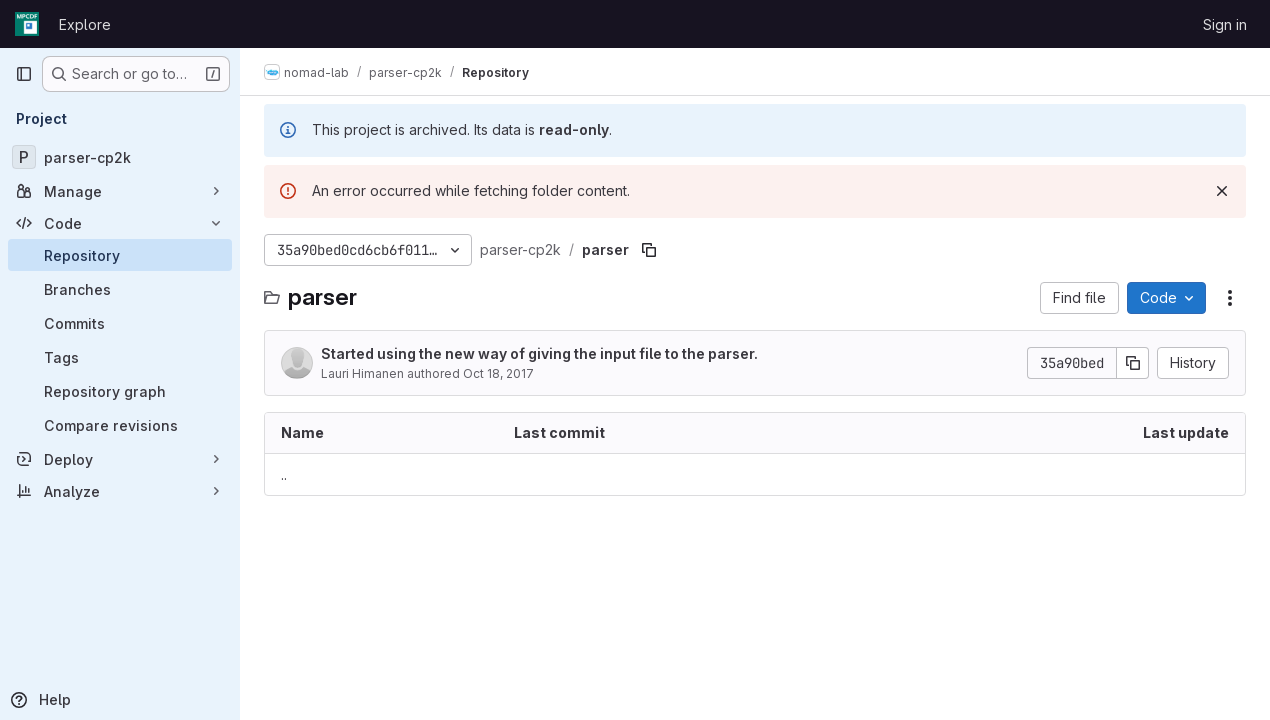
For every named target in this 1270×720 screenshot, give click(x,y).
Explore (85, 24)
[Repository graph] (120, 391)
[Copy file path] (649, 250)
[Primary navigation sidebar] (24, 74)
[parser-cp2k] (120, 157)
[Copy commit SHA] (1133, 363)
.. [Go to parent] (284, 474)
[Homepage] (27, 24)
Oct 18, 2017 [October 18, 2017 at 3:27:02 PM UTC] (498, 373)
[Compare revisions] (120, 425)
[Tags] (120, 357)
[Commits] (120, 323)
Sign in (1225, 24)
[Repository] (120, 255)
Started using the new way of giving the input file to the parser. (539, 353)
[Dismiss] (1222, 191)
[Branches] (120, 289)
